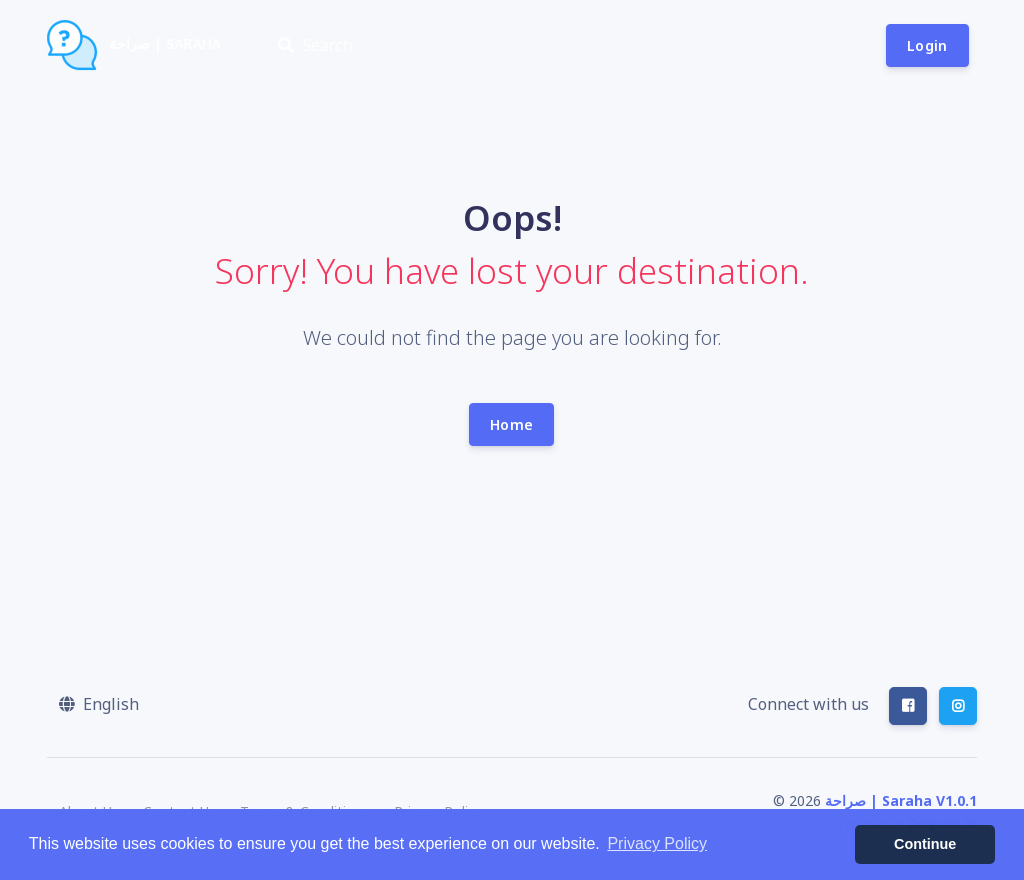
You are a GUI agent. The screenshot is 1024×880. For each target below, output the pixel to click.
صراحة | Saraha (134, 45)
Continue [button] (925, 844)
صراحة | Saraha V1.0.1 (901, 800)
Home (511, 424)
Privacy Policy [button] (657, 843)
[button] (99, 704)
